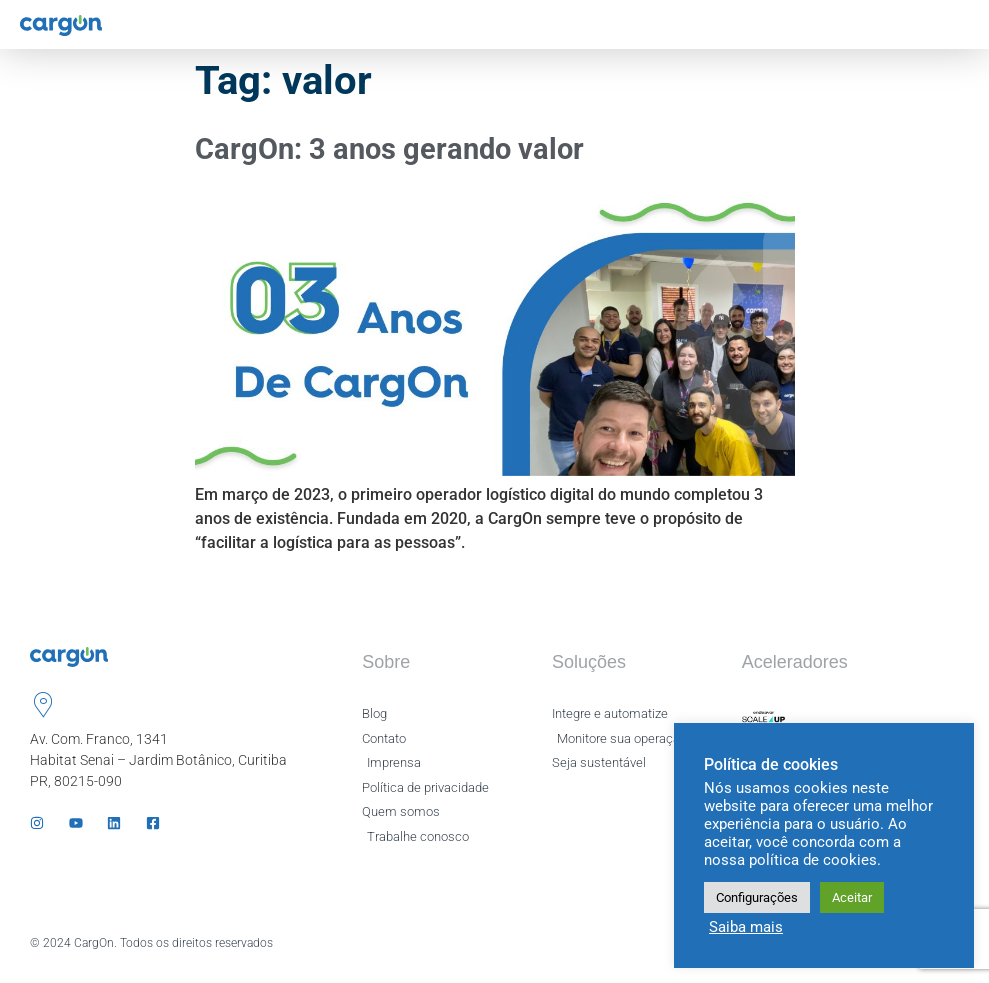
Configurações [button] (757, 897)
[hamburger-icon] (956, 24)
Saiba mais (746, 927)
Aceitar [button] (852, 897)
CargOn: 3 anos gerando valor (389, 149)
